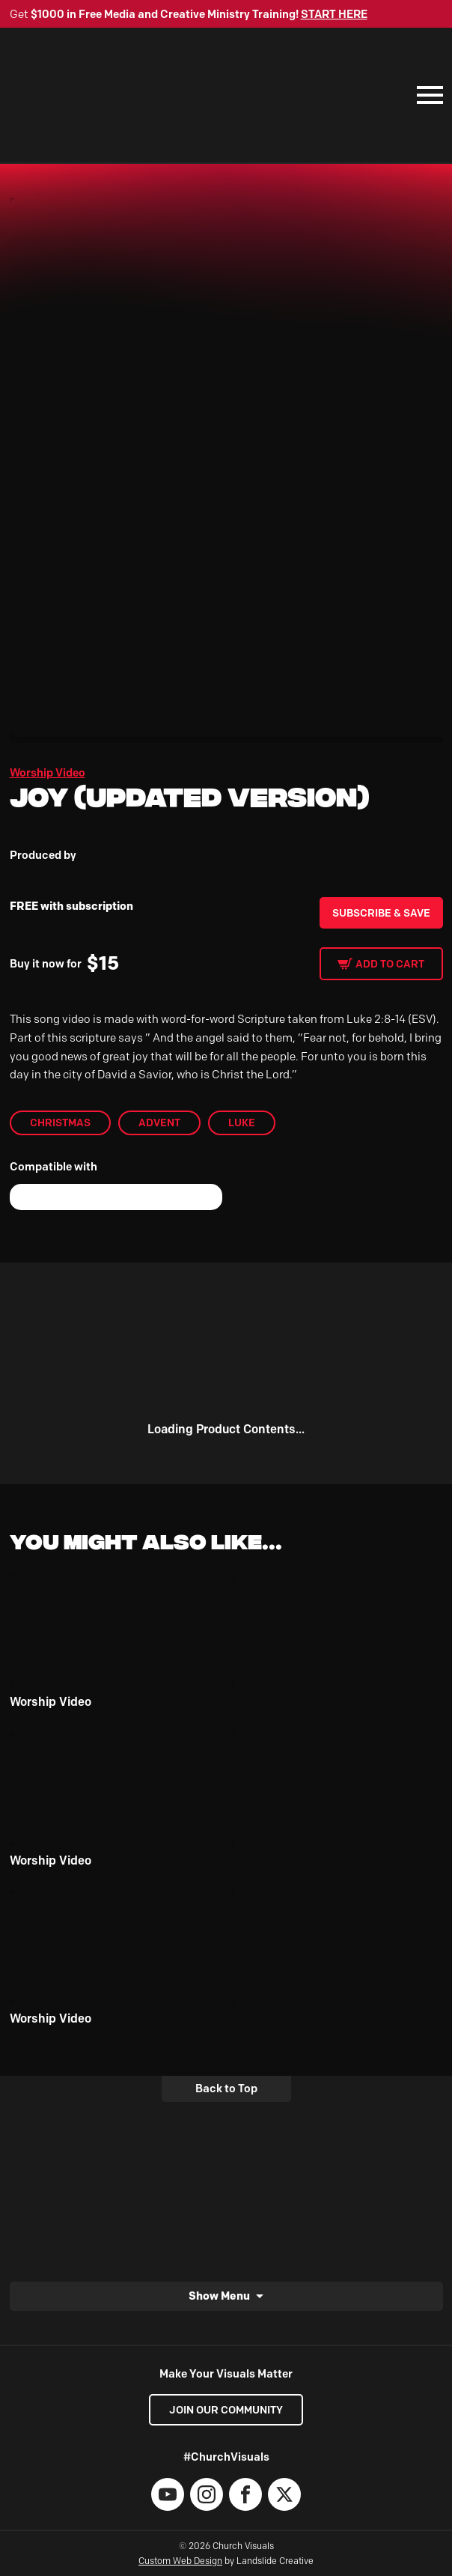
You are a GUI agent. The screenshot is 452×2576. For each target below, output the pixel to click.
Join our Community (226, 2409)
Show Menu (219, 2295)
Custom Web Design (180, 2560)
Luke (241, 1122)
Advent (159, 1122)
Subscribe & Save (381, 913)
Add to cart (389, 963)
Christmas (60, 1122)
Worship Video (47, 773)
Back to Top (226, 2088)
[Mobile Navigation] (426, 95)
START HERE (334, 14)
